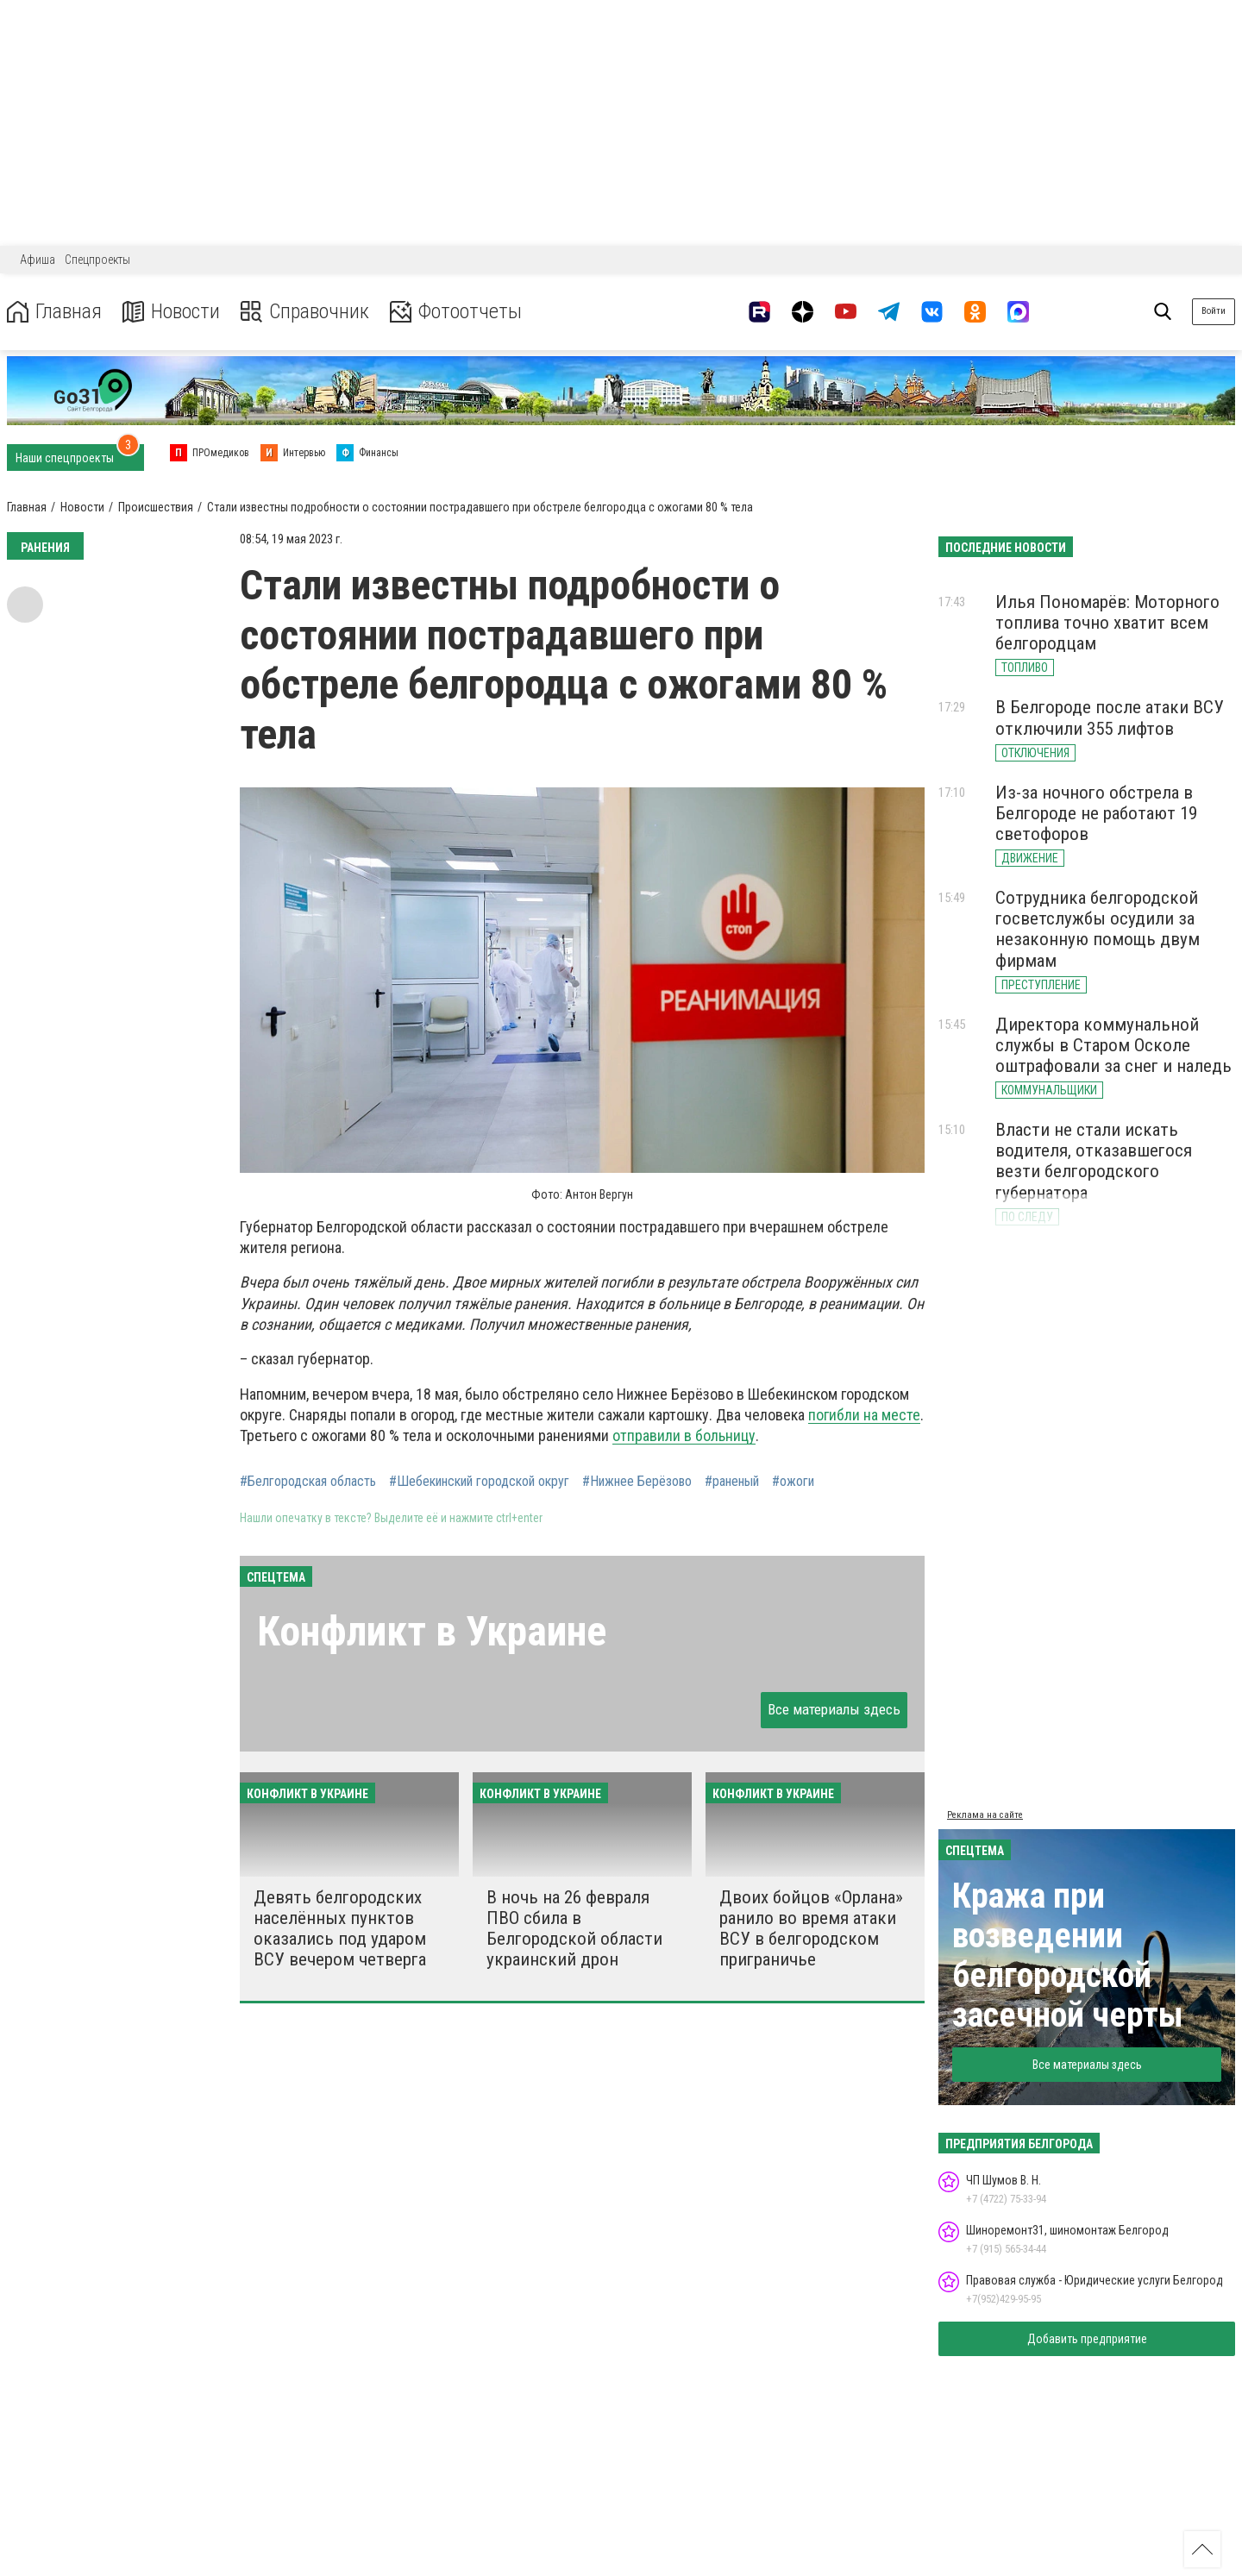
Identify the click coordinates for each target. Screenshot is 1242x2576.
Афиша (37, 259)
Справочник (305, 311)
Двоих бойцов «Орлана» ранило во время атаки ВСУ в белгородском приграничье (811, 1928)
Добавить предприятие (1087, 2339)
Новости (171, 311)
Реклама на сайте (985, 1815)
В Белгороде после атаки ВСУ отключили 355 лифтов (1109, 717)
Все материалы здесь (834, 1709)
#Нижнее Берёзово (637, 1481)
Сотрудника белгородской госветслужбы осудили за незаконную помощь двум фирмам (1097, 928)
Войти (1213, 311)
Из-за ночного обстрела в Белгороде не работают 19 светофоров (1096, 813)
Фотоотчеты (456, 311)
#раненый (732, 1481)
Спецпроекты (97, 259)
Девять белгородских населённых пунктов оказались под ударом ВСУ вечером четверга (340, 1928)
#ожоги (793, 1481)
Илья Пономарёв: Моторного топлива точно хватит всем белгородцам (1107, 623)
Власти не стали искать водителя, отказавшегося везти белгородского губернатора (1093, 1160)
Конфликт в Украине (431, 1631)
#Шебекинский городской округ (479, 1481)
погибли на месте (864, 1415)
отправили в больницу (684, 1435)
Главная (54, 311)
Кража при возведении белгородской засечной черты (1067, 1955)
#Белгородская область (308, 1481)
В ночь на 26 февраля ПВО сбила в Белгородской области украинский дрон (574, 1928)
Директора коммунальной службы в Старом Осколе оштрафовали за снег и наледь (1113, 1045)
